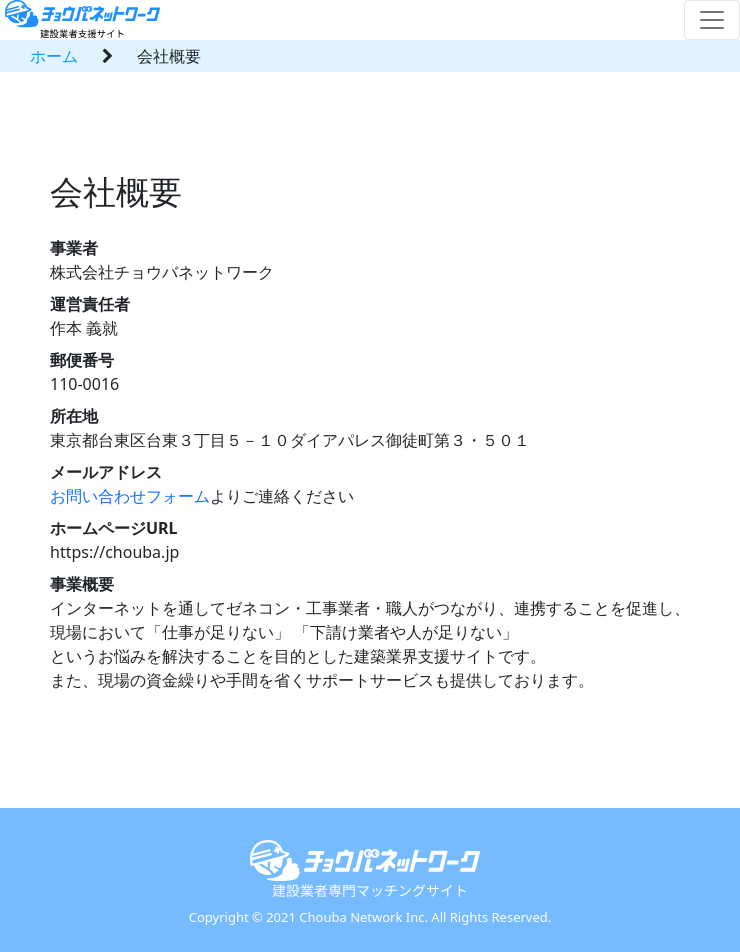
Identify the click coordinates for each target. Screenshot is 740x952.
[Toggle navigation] (712, 20)
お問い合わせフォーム (130, 496)
